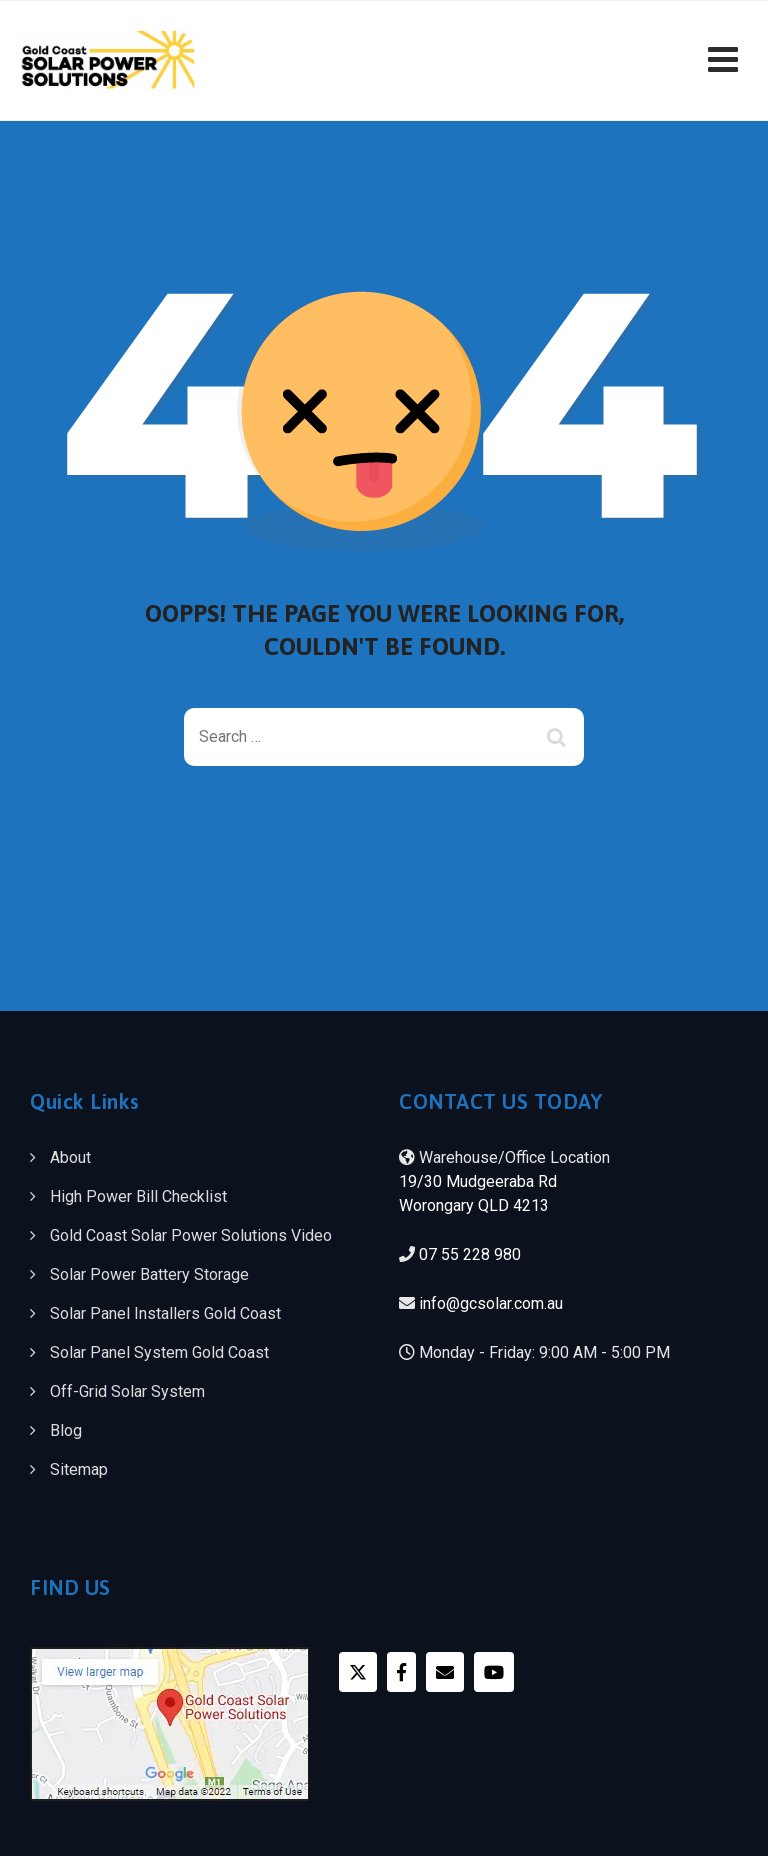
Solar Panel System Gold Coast (159, 1352)
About (70, 1157)
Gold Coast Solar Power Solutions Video (191, 1235)
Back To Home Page (368, 838)
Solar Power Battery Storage (149, 1274)
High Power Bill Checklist (138, 1196)
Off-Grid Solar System (127, 1391)
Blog (66, 1430)
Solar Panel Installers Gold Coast (165, 1313)
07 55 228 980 (470, 1254)
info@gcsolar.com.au (491, 1303)
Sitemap (79, 1469)
